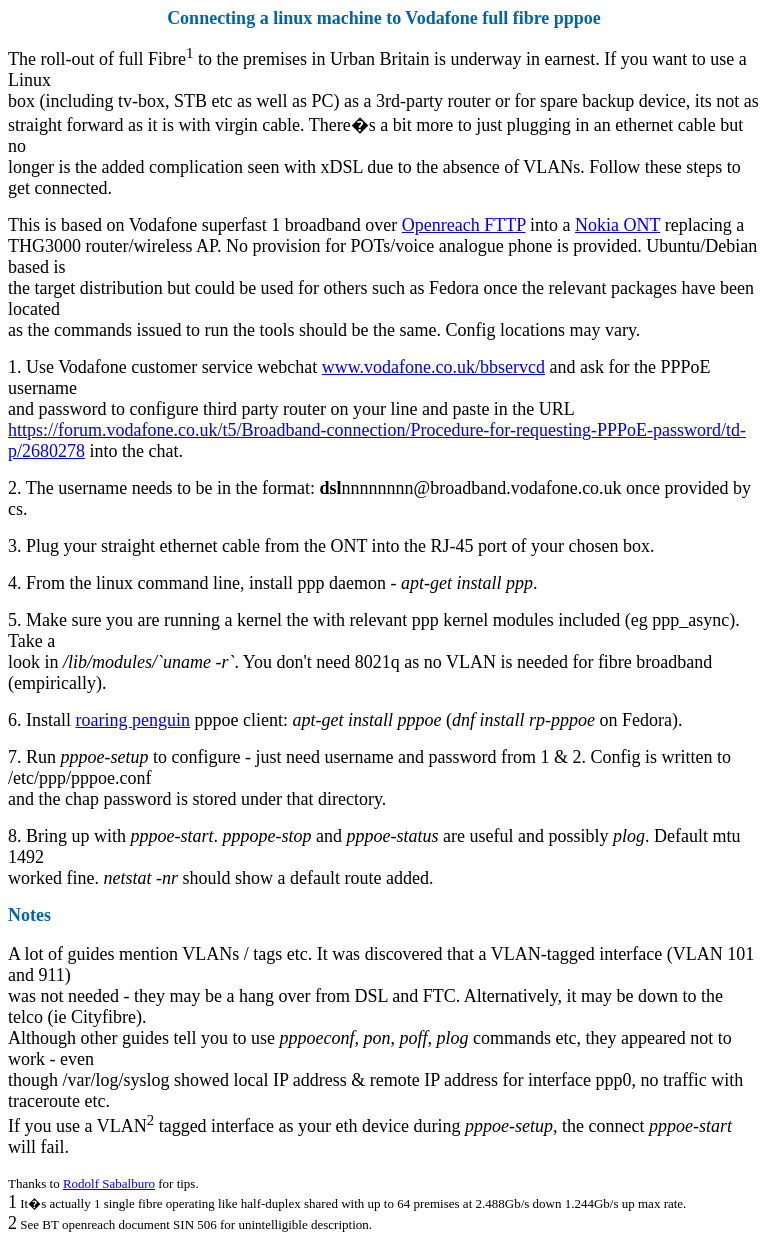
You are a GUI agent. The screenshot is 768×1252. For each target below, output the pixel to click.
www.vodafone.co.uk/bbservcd (433, 367)
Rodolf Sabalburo (109, 1183)
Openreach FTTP (464, 225)
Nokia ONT (617, 225)
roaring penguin (133, 720)
